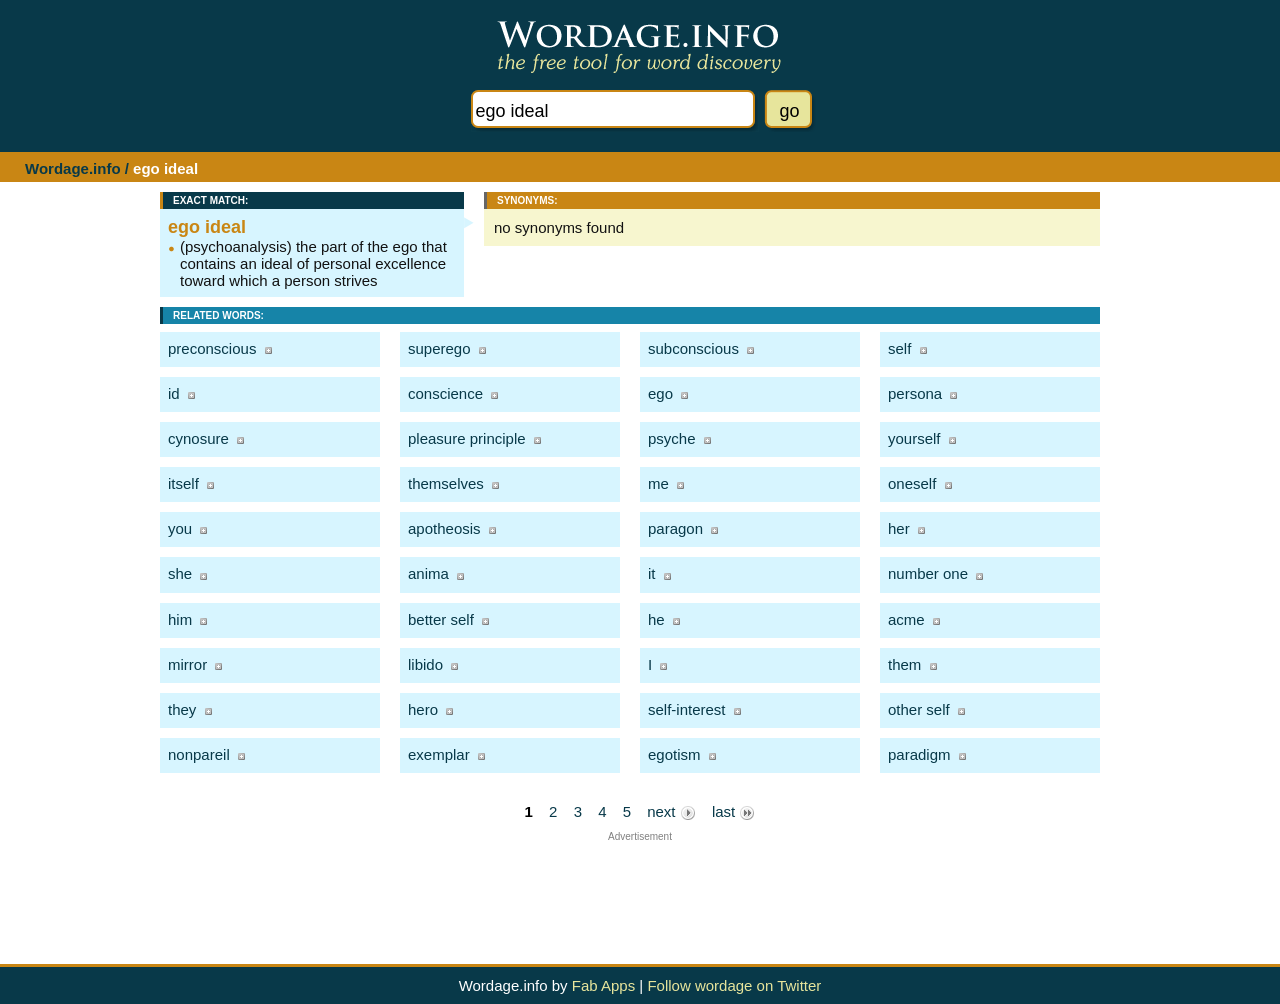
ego (660, 393)
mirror (187, 664)
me (658, 483)
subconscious (693, 348)
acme (906, 619)
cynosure (198, 438)
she (180, 573)
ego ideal (207, 227)
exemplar (439, 754)
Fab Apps (603, 985)
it (652, 573)
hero (423, 709)
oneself (912, 483)
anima (428, 573)
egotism (674, 754)
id (174, 393)
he (656, 619)
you (180, 528)
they (182, 709)
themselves (446, 483)
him (180, 619)
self (899, 348)
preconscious (212, 348)
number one (928, 573)
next (671, 812)
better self (441, 619)
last (734, 812)
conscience (445, 393)
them (904, 664)
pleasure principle (467, 438)
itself (183, 483)
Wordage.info (73, 168)
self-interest (687, 709)
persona (915, 393)
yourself (914, 438)
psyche (672, 438)
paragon (675, 528)
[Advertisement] (640, 887)
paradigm (919, 754)
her (899, 528)
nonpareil (199, 754)
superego (439, 348)
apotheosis (444, 528)
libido (425, 664)
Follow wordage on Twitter (734, 985)
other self (919, 709)
